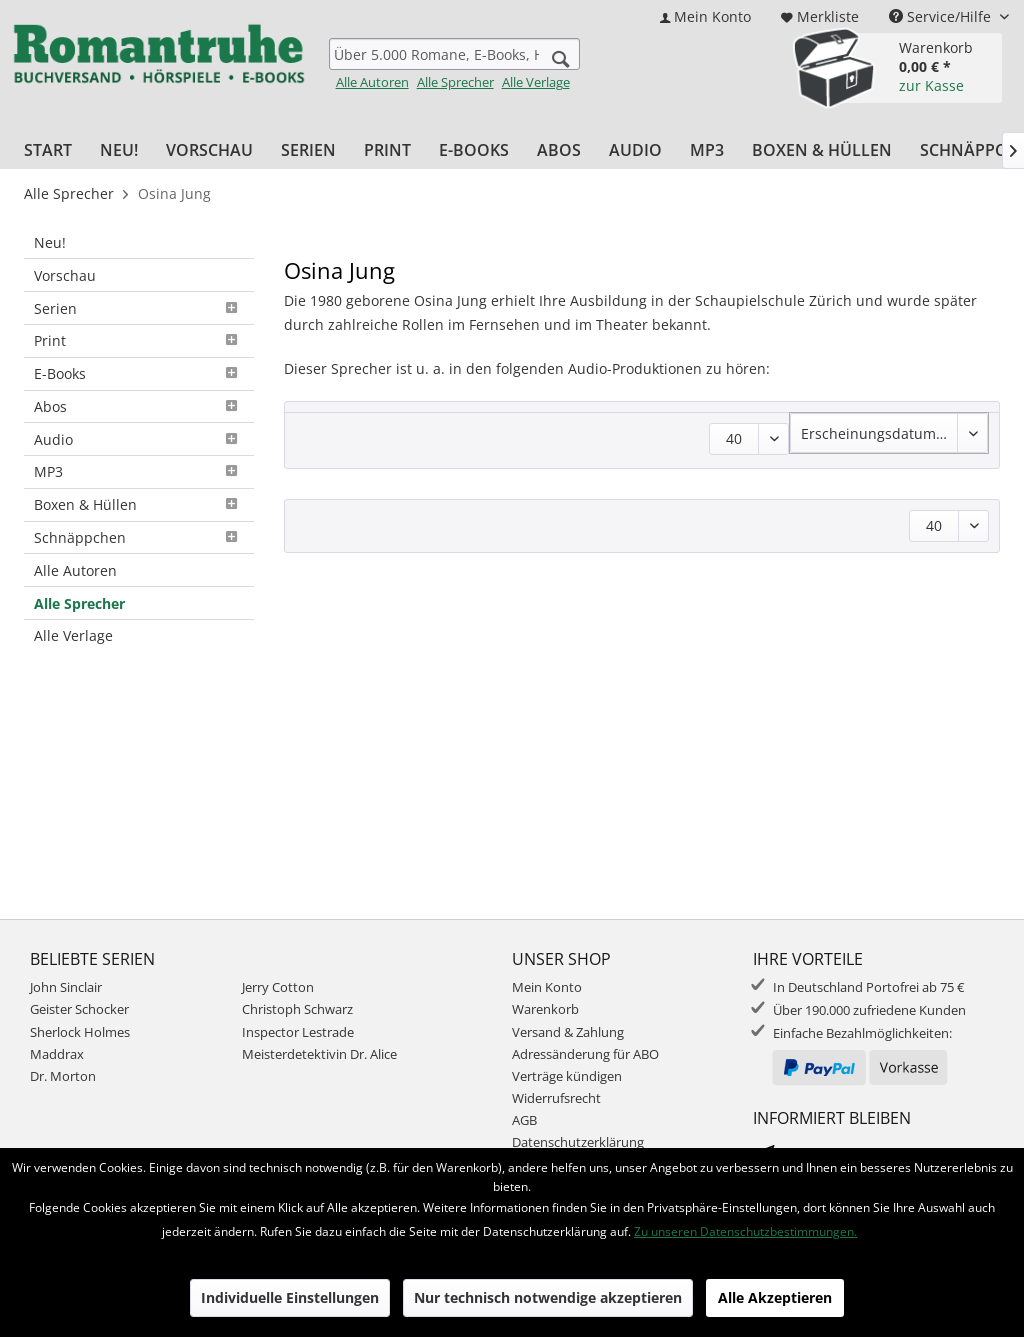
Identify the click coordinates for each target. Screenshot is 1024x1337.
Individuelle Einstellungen (290, 1297)
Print (139, 340)
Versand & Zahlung (568, 1032)
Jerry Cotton (278, 987)
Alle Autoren (372, 82)
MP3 (139, 471)
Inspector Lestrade (298, 1032)
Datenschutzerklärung (578, 1142)
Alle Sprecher (455, 82)
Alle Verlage (536, 82)
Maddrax (57, 1054)
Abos (139, 406)
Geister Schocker (79, 1009)
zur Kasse (931, 85)
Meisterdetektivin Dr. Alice (319, 1054)
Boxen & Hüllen (139, 504)
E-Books (139, 373)
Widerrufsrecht (556, 1098)
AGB (524, 1120)
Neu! (50, 242)
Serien (139, 308)
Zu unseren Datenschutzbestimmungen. (745, 1231)
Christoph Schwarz (297, 1009)
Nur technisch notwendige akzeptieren (548, 1297)
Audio (139, 439)
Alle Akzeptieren (775, 1297)
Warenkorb (545, 1009)
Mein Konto (547, 987)
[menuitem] (705, 16)
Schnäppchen (139, 537)
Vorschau (65, 275)
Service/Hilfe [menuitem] (942, 16)
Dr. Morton (63, 1076)
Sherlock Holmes (80, 1032)
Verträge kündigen (567, 1076)
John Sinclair (66, 987)
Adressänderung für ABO (585, 1054)
